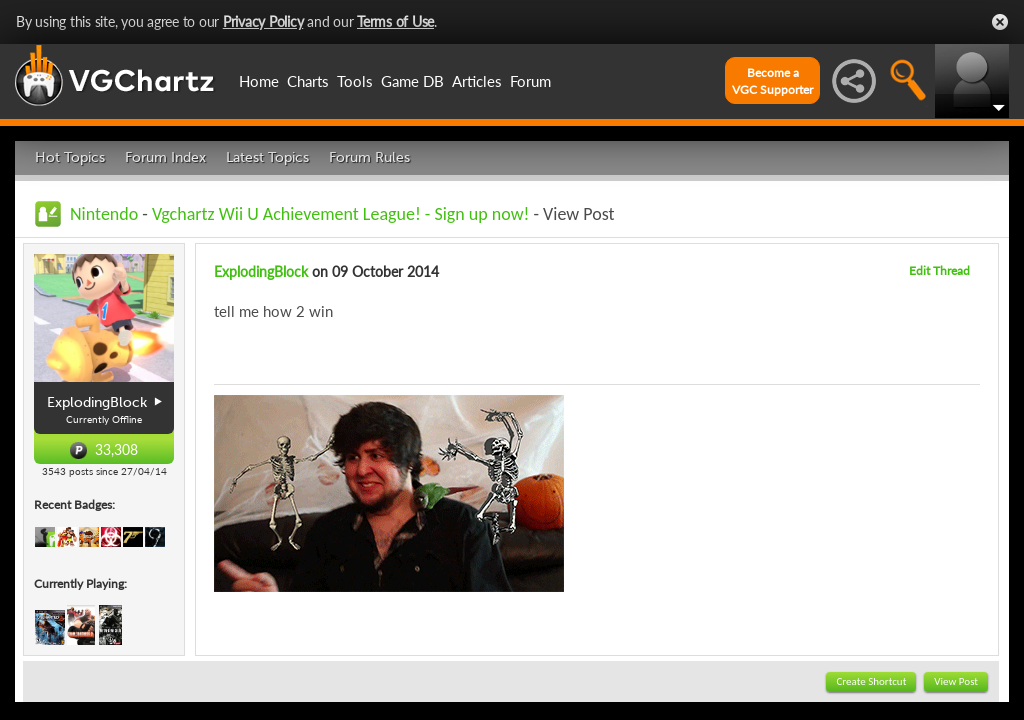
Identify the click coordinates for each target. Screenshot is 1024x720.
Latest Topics (267, 157)
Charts (308, 81)
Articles (477, 81)
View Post (956, 681)
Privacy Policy (263, 21)
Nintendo (104, 214)
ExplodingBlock (261, 271)
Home (259, 81)
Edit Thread (939, 270)
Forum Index (165, 157)
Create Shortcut (871, 681)
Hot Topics (70, 157)
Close (1000, 22)
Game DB (412, 81)
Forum (530, 81)
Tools (355, 81)
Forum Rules (369, 157)
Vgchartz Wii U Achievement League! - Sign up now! (341, 214)
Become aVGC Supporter (772, 81)
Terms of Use (395, 21)
